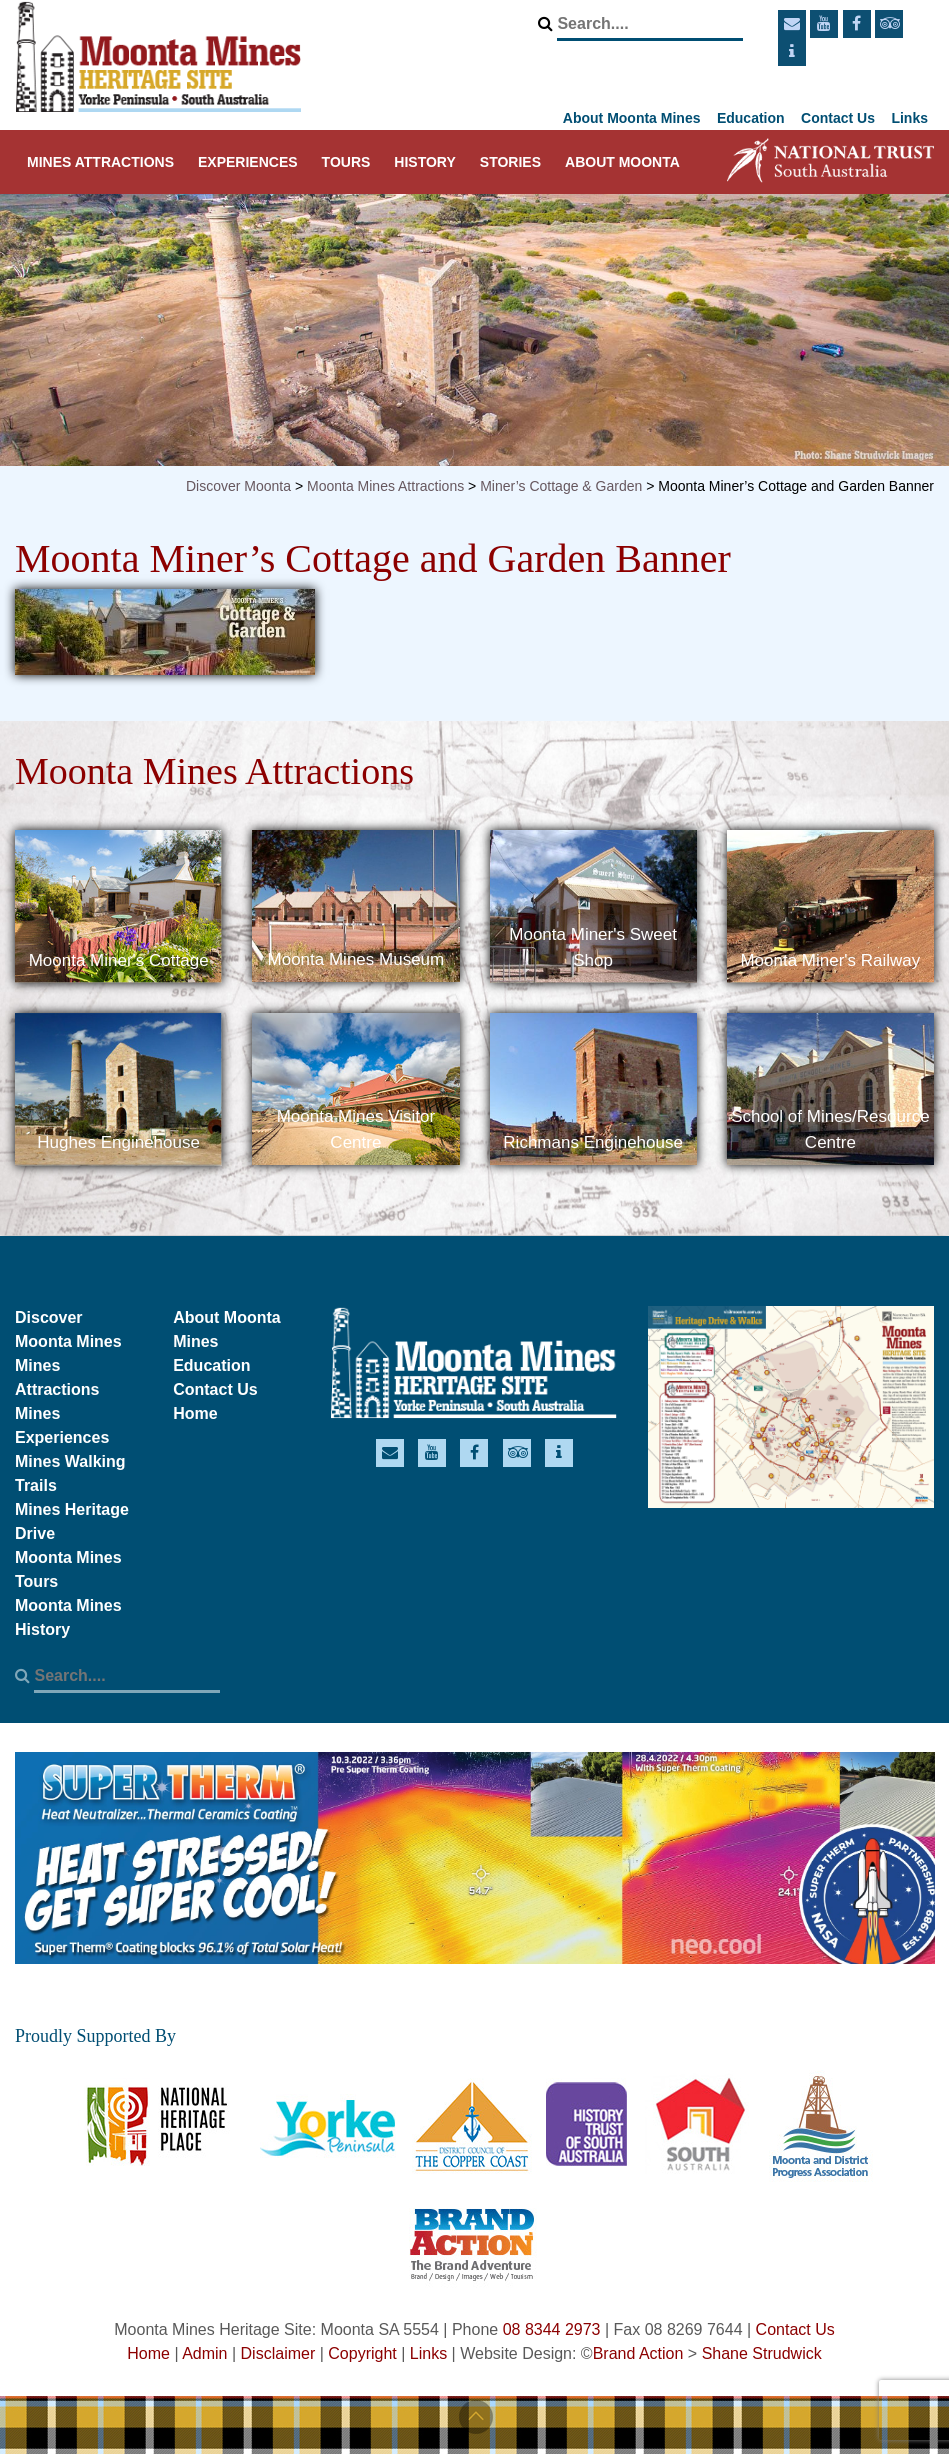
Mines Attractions (100, 162)
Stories (510, 162)
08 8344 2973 (552, 2329)
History (424, 162)
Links (909, 118)
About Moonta (622, 162)
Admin (204, 2353)
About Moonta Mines (632, 118)
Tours (346, 162)
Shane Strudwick (762, 2353)
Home (195, 1413)
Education (751, 118)
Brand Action (638, 2353)
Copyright (362, 2353)
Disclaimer (278, 2353)
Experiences (248, 162)
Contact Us (838, 118)
